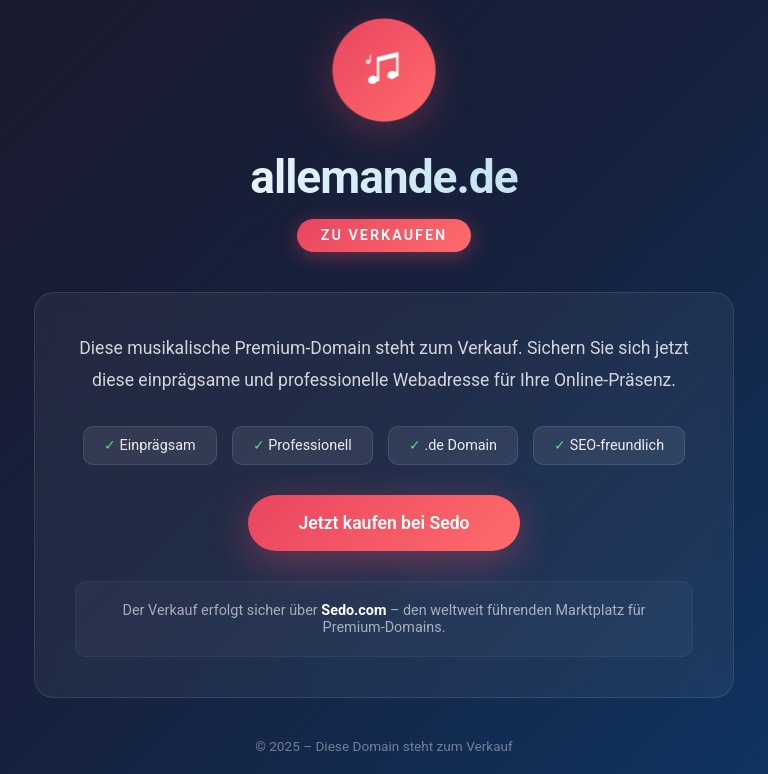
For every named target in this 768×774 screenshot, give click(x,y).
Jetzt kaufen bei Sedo (383, 523)
